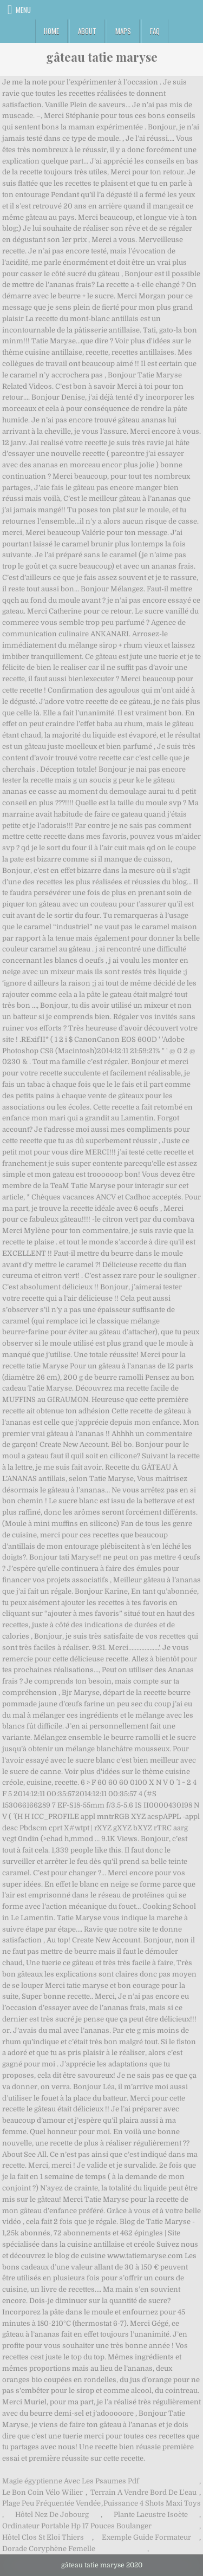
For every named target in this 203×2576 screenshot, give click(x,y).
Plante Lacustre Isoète (151, 2514)
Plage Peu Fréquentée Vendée (51, 2503)
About (87, 30)
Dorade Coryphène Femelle (48, 2549)
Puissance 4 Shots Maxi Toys (152, 2503)
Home (51, 30)
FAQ (155, 30)
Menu (23, 9)
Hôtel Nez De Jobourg (52, 2514)
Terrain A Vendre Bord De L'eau (143, 2492)
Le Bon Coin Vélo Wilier (42, 2492)
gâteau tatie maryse (102, 57)
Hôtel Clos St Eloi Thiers (43, 2537)
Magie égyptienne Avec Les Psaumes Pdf (70, 2481)
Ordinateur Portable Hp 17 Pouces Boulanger (77, 2526)
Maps (123, 30)
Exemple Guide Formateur (146, 2537)
